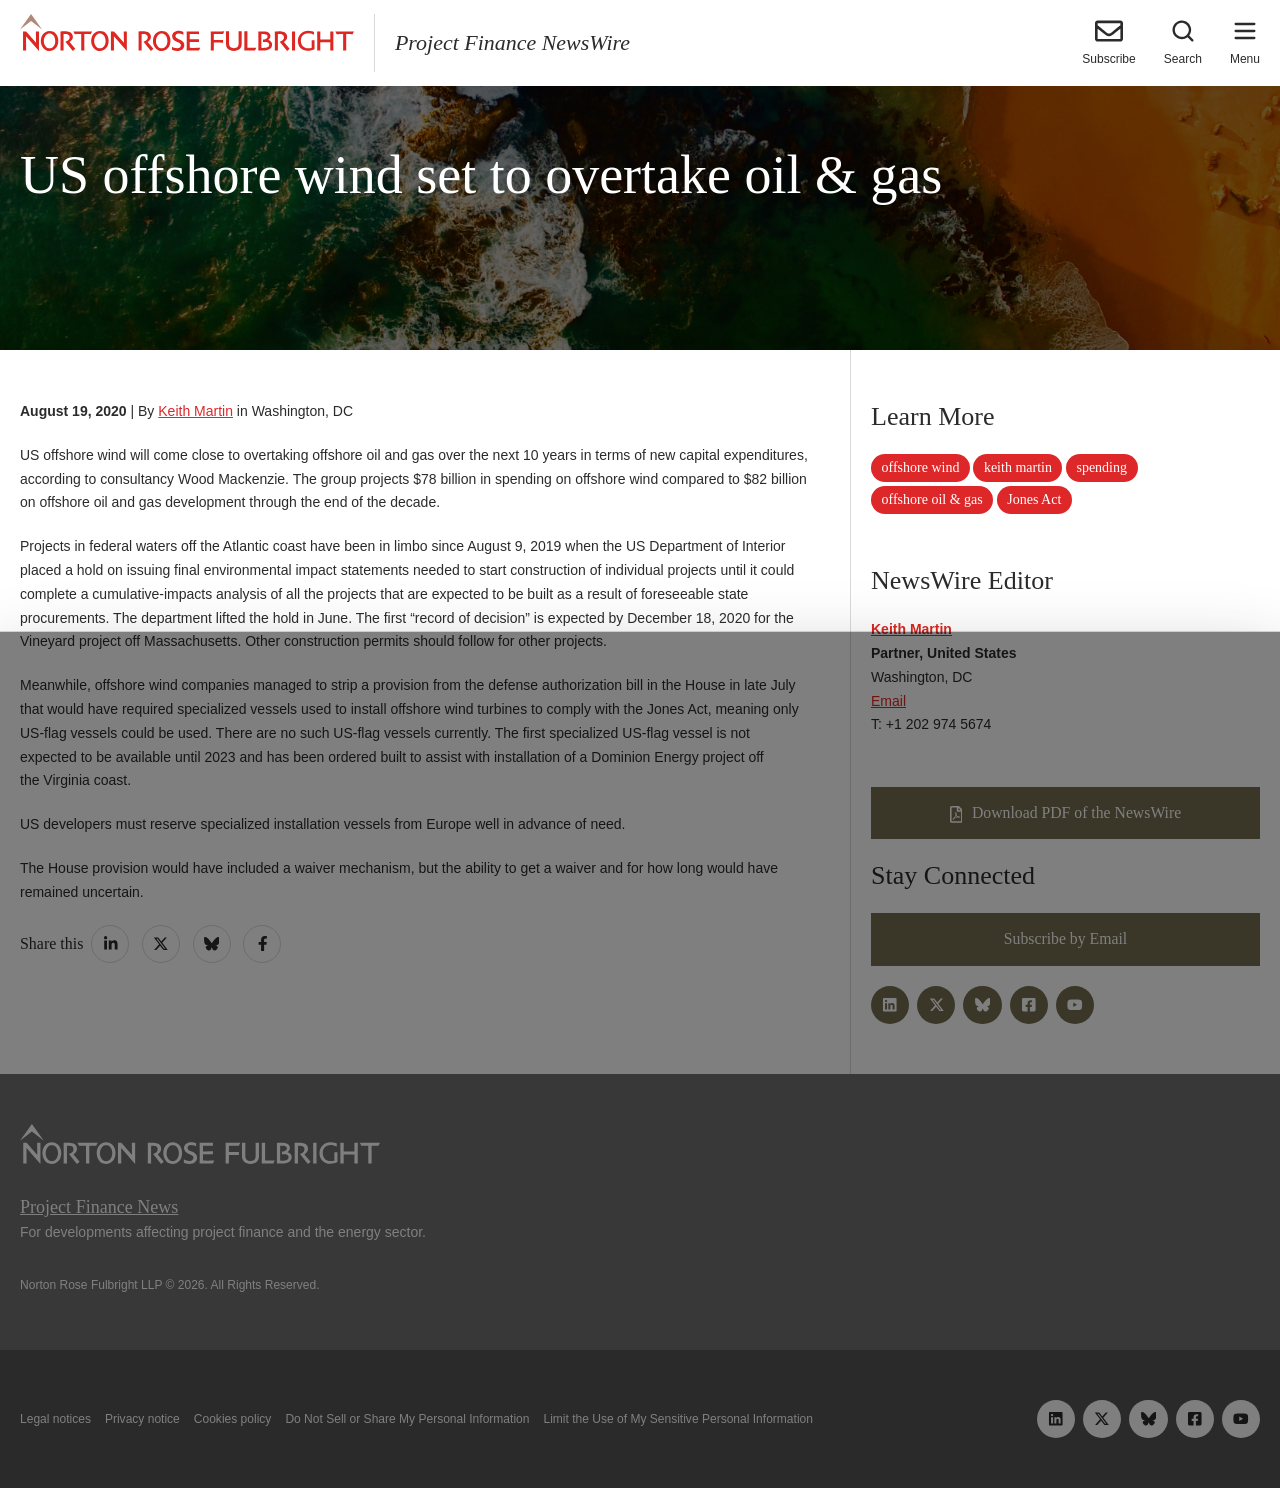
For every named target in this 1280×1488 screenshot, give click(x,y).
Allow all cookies (403, 1426)
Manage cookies (640, 1426)
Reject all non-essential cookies (885, 1426)
